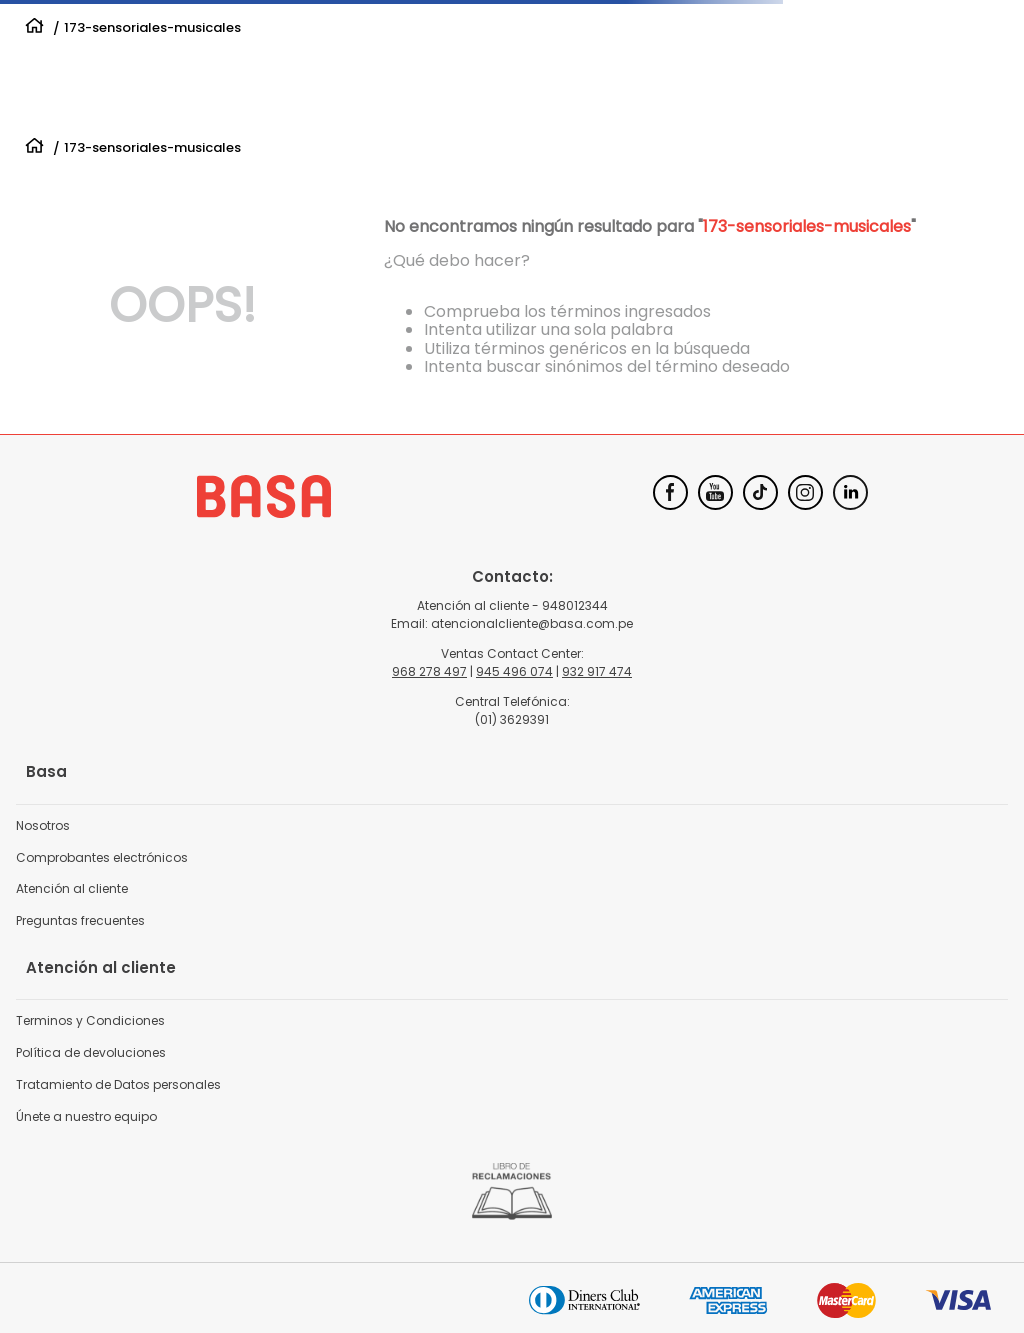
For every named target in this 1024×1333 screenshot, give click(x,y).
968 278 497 (429, 671)
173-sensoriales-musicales (152, 28)
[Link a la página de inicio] (34, 28)
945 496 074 (514, 671)
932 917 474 (597, 671)
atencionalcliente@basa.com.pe (532, 623)
